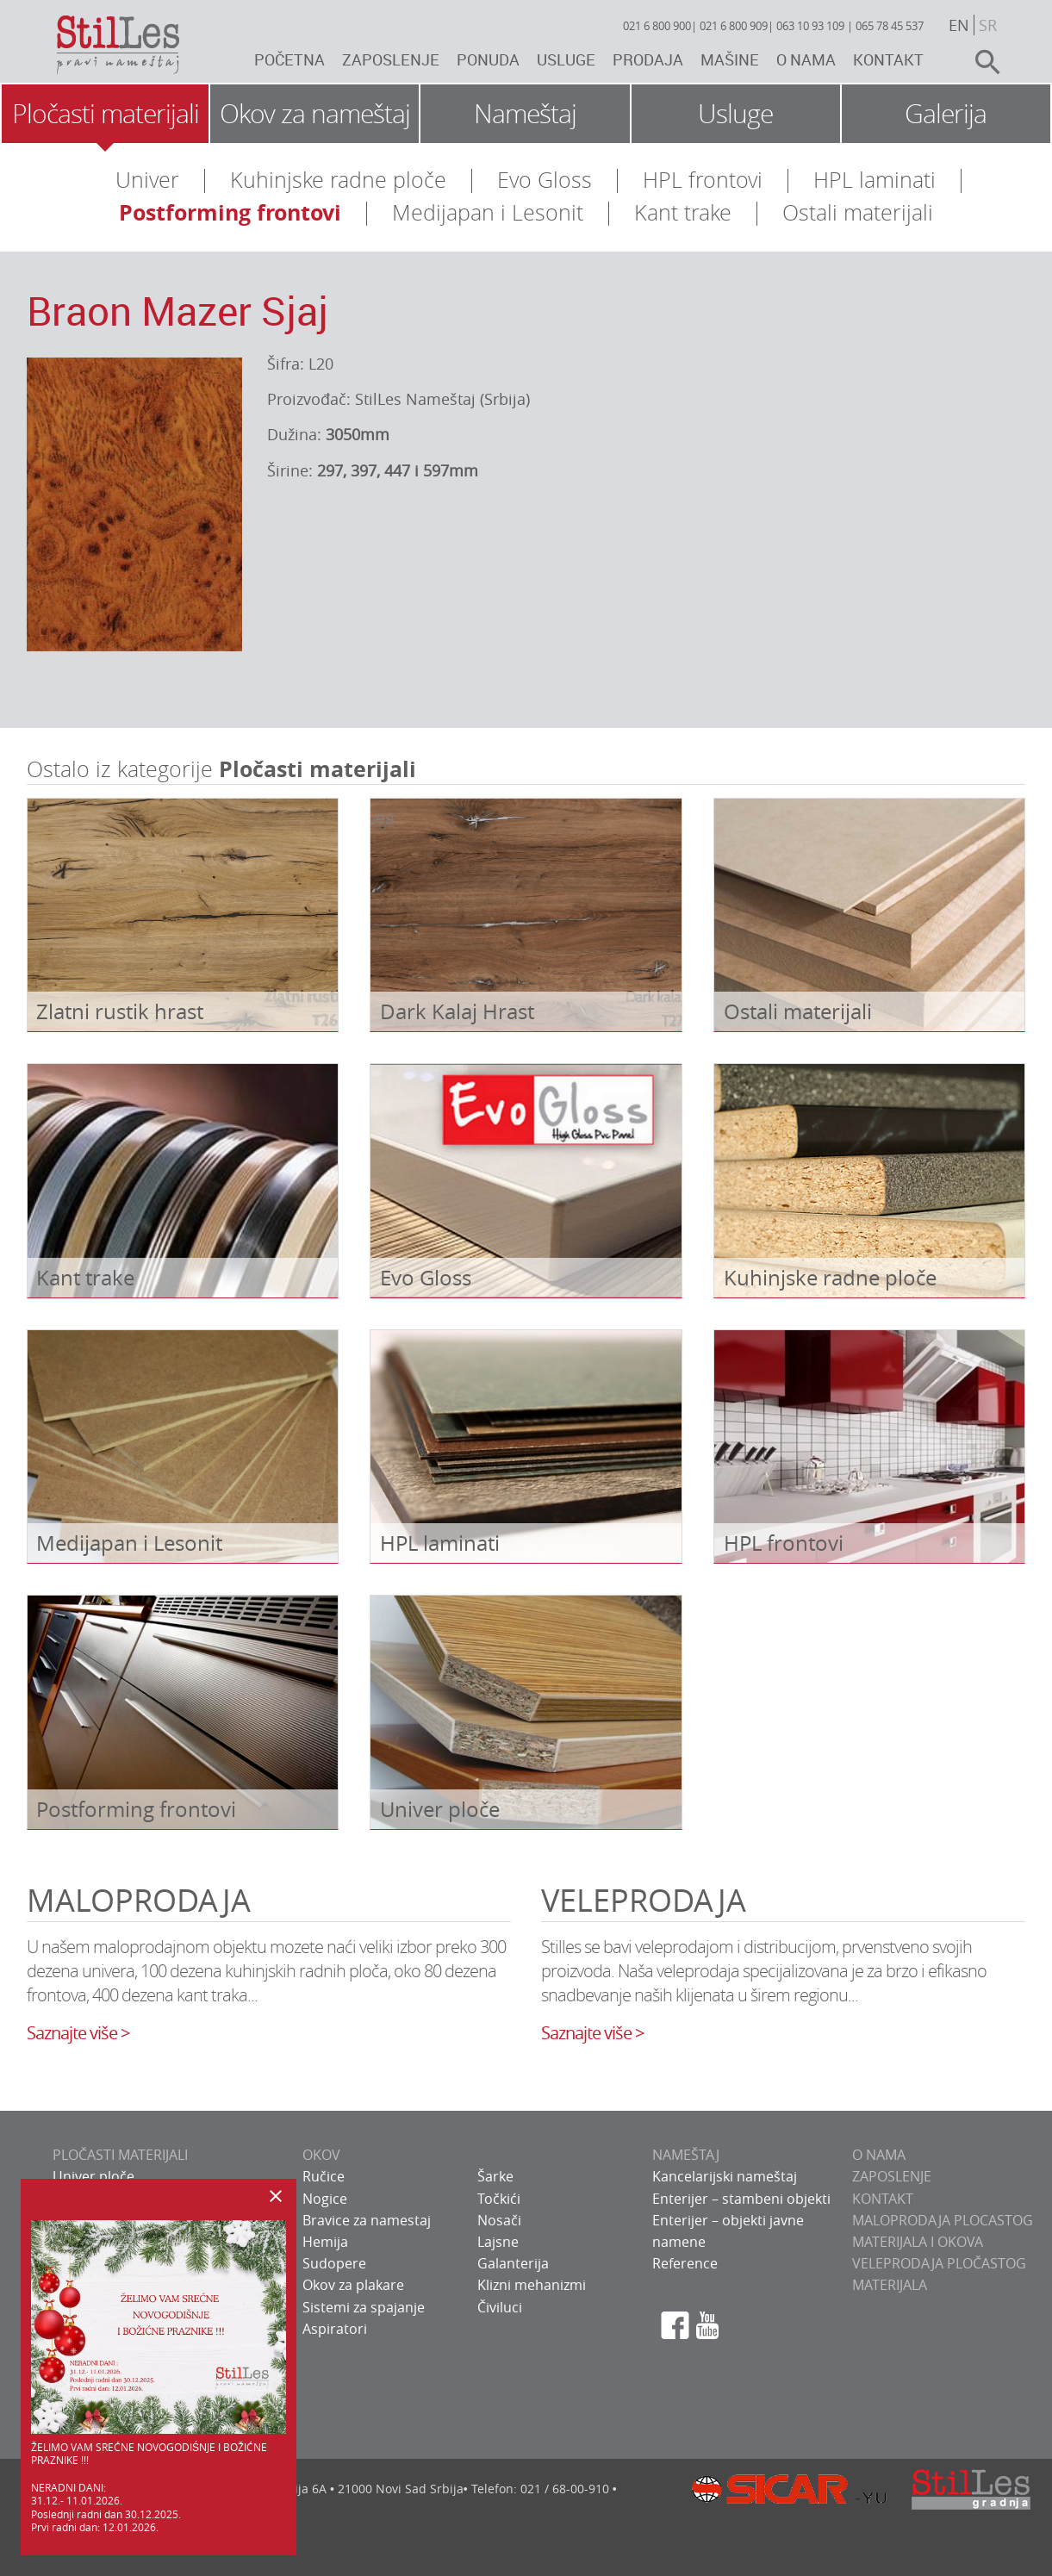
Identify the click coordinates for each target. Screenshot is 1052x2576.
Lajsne (498, 2241)
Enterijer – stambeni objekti (741, 2198)
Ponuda (488, 59)
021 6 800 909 (734, 26)
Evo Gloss (544, 179)
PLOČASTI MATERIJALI (120, 2154)
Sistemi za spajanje (363, 2307)
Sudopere (334, 2263)
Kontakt (888, 59)
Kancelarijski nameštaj (724, 2176)
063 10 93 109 (810, 26)
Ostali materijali (857, 212)
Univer (147, 179)
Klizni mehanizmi (531, 2284)
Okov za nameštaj (315, 113)
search (980, 62)
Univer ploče (93, 2176)
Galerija (946, 113)
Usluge (566, 59)
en (959, 25)
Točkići (498, 2198)
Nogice (324, 2198)
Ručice (323, 2176)
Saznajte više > (78, 2032)
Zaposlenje (390, 59)
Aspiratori (334, 2328)
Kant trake (682, 212)
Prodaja (648, 59)
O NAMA (879, 2154)
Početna (289, 59)
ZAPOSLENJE (891, 2176)
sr (988, 25)
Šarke (495, 2176)
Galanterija (513, 2263)
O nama (806, 59)
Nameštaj (525, 113)
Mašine (729, 59)
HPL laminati (874, 179)
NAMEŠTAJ (685, 2154)
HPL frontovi (703, 179)
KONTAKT (882, 2198)
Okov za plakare (353, 2284)
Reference (685, 2263)
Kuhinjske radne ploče (338, 179)
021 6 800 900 (657, 26)
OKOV (321, 2154)
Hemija (325, 2241)
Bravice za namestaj (366, 2220)
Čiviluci (499, 2307)
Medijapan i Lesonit (487, 212)
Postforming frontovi (230, 212)
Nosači (499, 2220)
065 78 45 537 (890, 26)
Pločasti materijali (105, 113)
